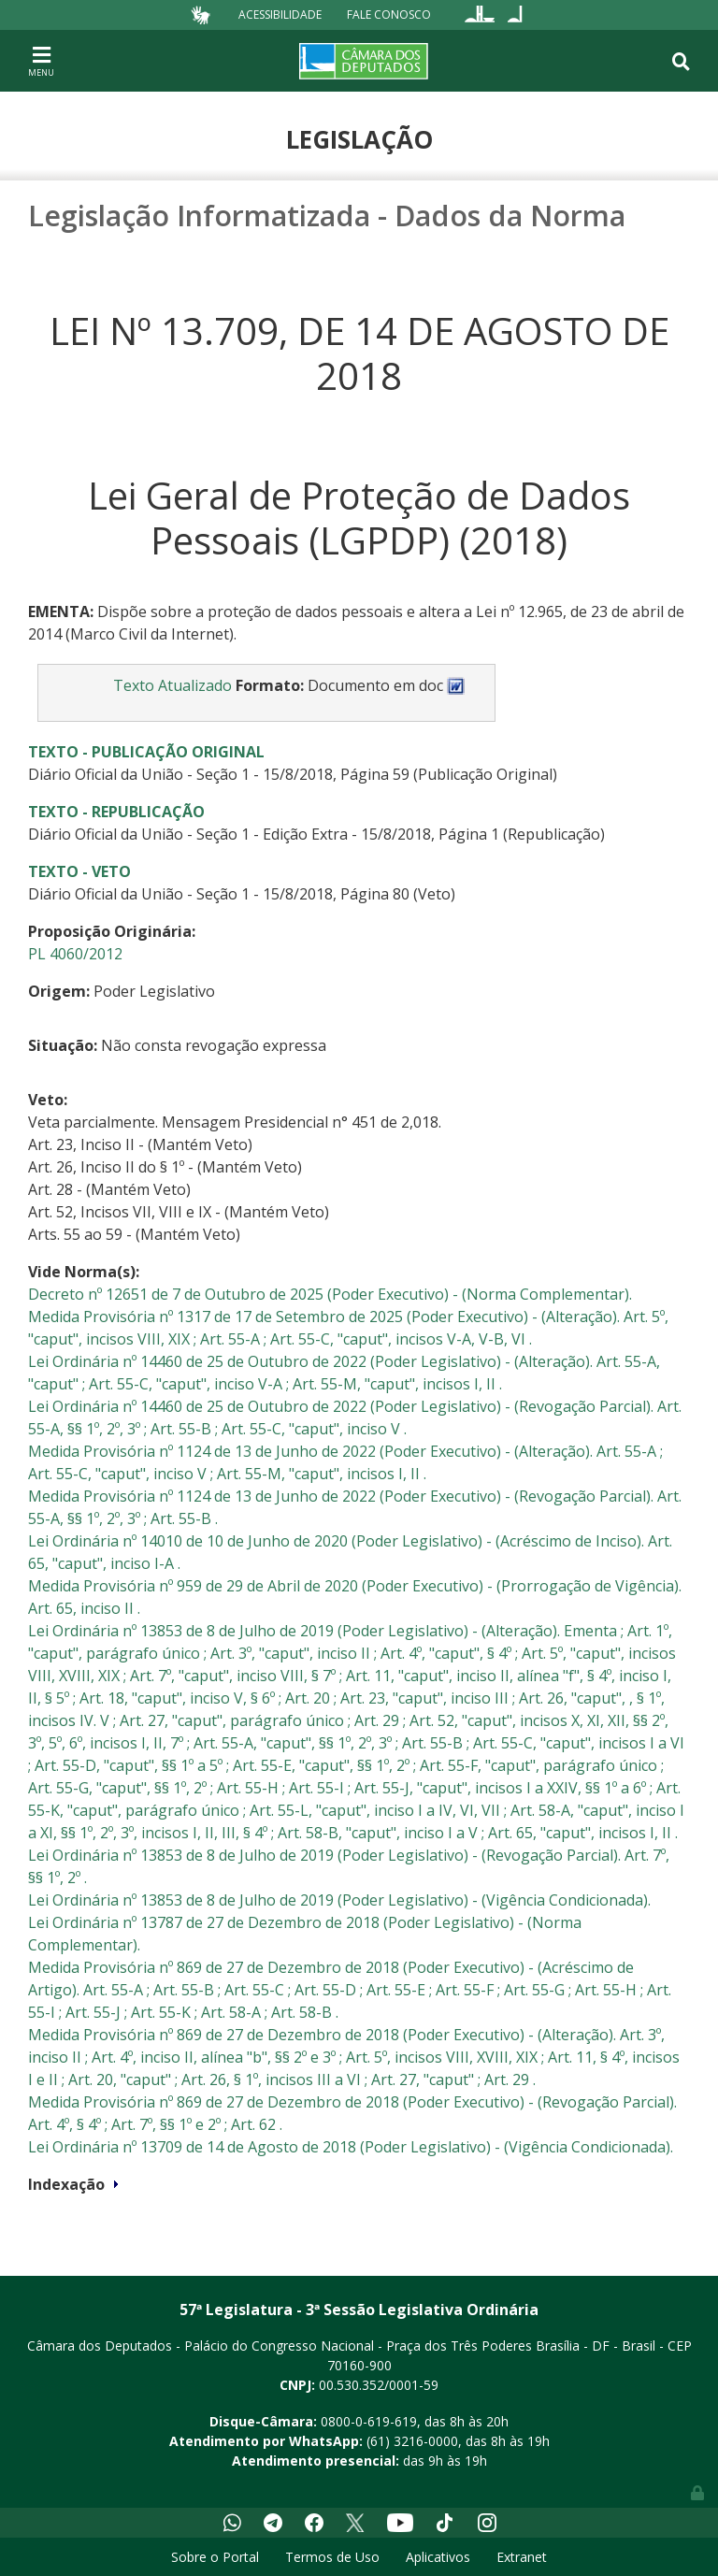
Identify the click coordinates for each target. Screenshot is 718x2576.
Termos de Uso (332, 2557)
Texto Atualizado (172, 685)
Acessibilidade (280, 14)
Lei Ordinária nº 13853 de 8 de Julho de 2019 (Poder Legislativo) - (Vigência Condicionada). (339, 1900)
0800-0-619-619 (369, 2421)
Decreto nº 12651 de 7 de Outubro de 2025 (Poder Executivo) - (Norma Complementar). (330, 1294)
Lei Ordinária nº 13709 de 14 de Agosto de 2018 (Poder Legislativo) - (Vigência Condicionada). (350, 2147)
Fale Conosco (389, 14)
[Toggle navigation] (41, 60)
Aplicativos (438, 2557)
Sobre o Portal (215, 2557)
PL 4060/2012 (75, 953)
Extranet (521, 2557)
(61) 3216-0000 (412, 2441)
